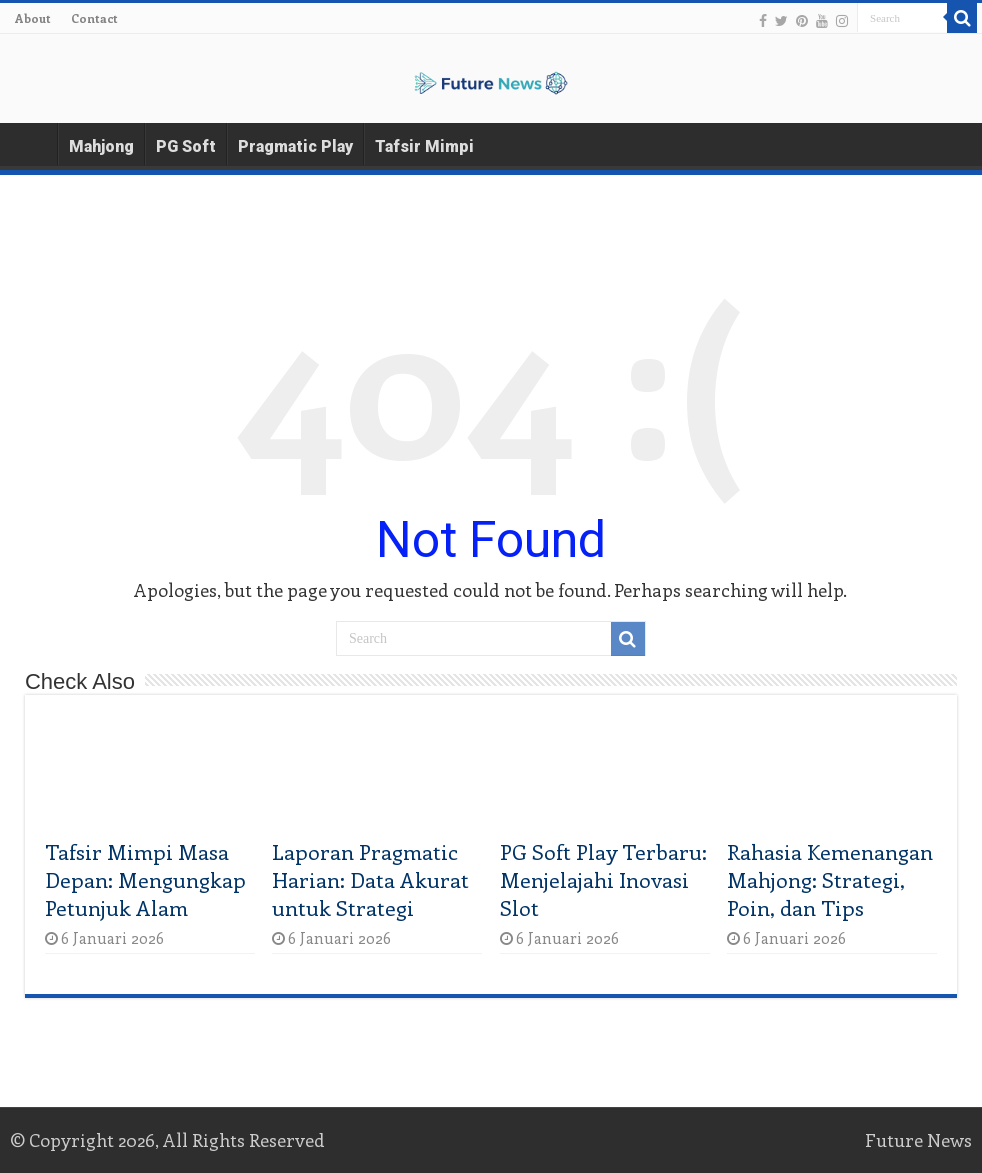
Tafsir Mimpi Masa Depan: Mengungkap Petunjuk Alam (145, 879)
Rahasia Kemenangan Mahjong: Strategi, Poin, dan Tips (830, 879)
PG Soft (186, 146)
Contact (94, 18)
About (33, 18)
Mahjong (101, 146)
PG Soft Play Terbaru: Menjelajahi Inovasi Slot (603, 879)
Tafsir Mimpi (424, 146)
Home (31, 144)
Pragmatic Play (295, 146)
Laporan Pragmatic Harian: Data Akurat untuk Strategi (370, 879)
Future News (918, 1140)
